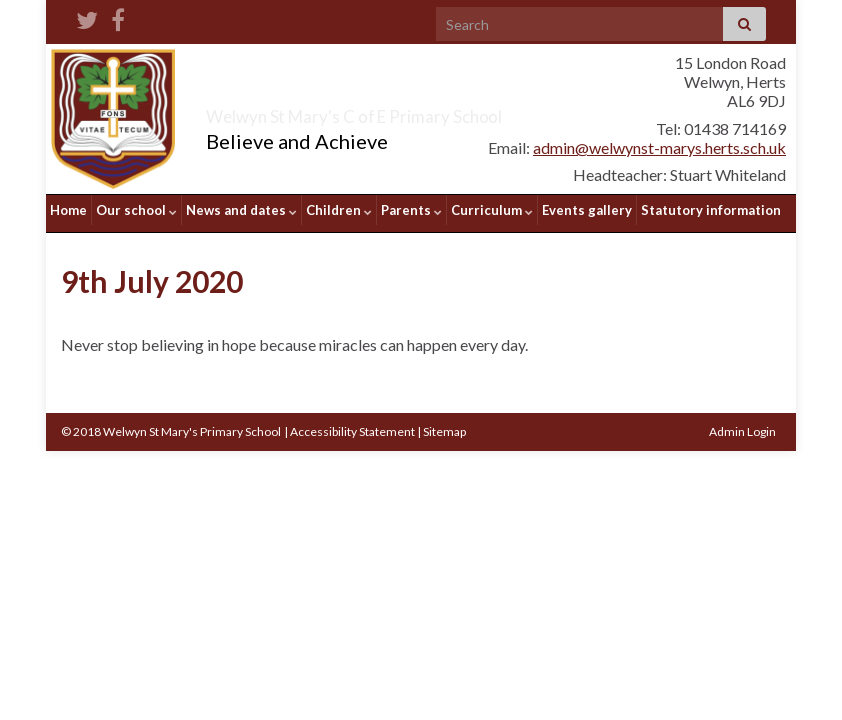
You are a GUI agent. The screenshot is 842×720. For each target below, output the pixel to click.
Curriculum (492, 210)
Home (68, 210)
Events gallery (587, 210)
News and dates (241, 210)
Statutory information (711, 210)
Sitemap (444, 424)
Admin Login (742, 424)
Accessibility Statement (352, 424)
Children (339, 210)
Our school (136, 210)
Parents (411, 210)
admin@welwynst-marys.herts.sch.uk (659, 147)
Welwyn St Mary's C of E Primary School (432, 112)
